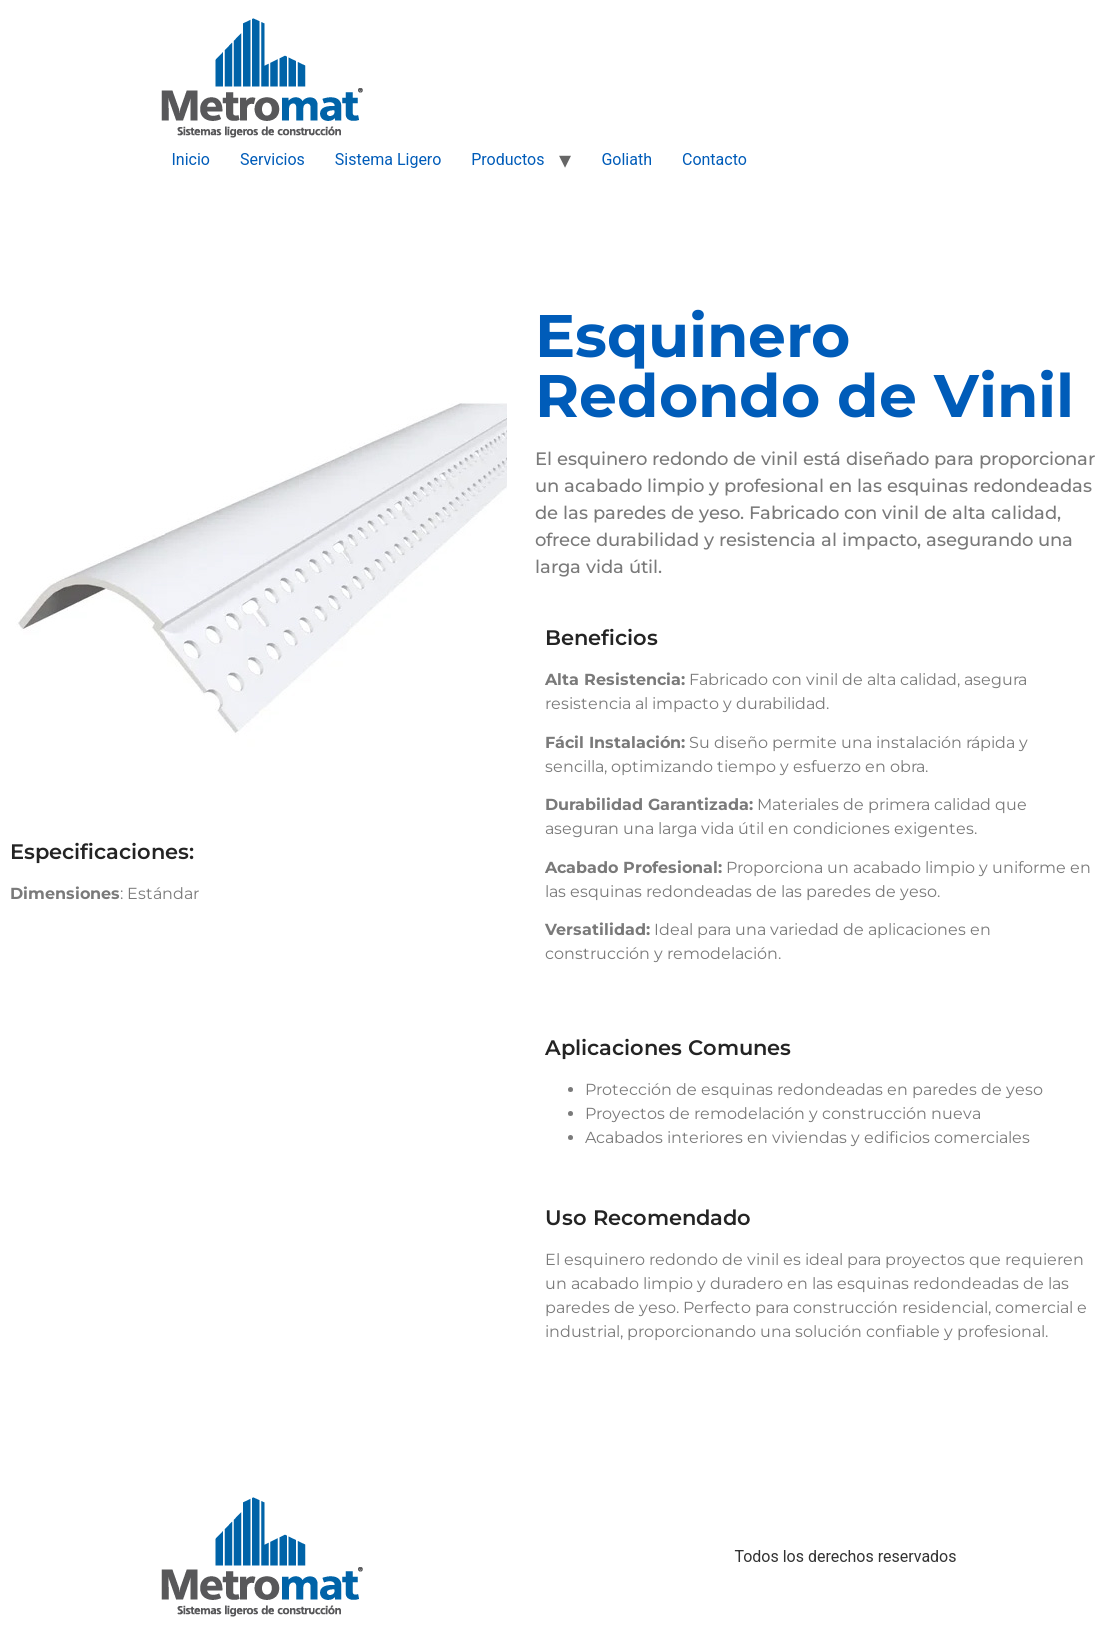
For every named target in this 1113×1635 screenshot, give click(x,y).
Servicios (272, 159)
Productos (507, 159)
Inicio (191, 159)
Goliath (626, 159)
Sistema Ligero (388, 159)
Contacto (714, 159)
